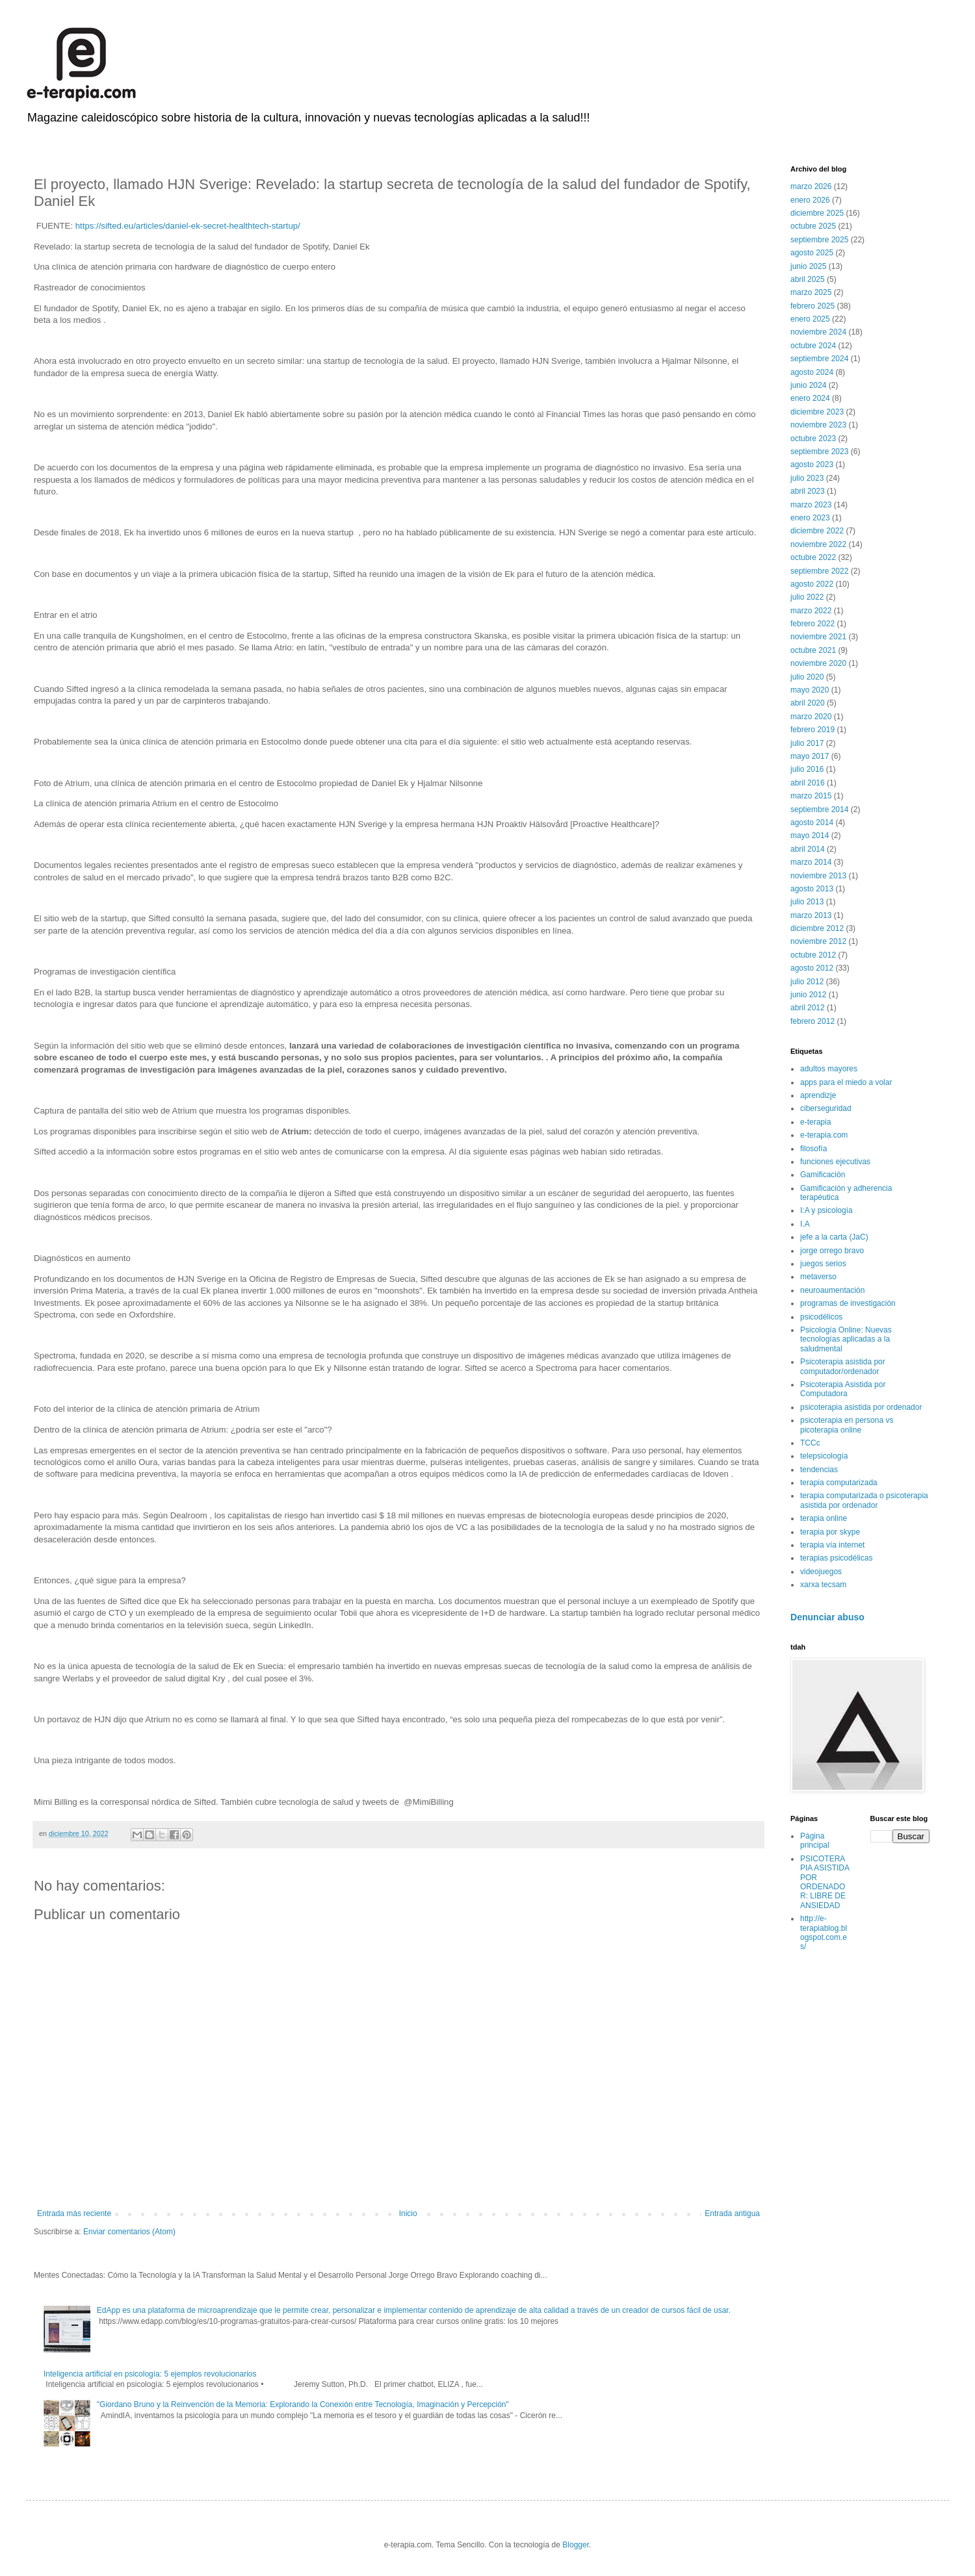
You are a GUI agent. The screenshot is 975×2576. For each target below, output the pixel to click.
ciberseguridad (826, 1108)
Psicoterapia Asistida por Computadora (842, 1389)
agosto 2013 (811, 888)
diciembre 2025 (817, 213)
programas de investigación (848, 1303)
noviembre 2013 (818, 875)
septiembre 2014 (819, 809)
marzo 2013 (810, 915)
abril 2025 (807, 279)
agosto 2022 (811, 584)
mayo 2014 (809, 835)
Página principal (814, 1840)
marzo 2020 (810, 716)
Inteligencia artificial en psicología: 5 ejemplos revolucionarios (150, 2373)
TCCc (810, 1442)
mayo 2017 (809, 756)
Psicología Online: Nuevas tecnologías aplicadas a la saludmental (846, 1339)
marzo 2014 (810, 862)
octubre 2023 (813, 438)
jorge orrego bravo (832, 1250)
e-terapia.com (824, 1135)
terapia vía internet (832, 1544)
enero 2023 (810, 517)
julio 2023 (807, 478)
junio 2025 (808, 266)
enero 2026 (810, 200)
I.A (805, 1224)
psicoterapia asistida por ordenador (861, 1407)
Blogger (575, 2544)
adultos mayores (828, 1068)
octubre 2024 (813, 345)
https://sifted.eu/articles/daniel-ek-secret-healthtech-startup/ (186, 226)
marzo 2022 (810, 610)
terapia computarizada (839, 1482)
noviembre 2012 (818, 941)
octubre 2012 (813, 955)
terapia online (823, 1518)
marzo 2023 (810, 504)
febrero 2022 (812, 623)
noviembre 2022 (818, 544)
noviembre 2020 (818, 663)
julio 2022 (807, 597)
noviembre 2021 (818, 636)
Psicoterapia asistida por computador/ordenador (842, 1366)
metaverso (818, 1276)
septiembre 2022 (819, 571)
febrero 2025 (812, 306)
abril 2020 (807, 703)
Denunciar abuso (827, 1617)
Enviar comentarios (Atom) (129, 2231)
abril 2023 (807, 491)
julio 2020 (807, 677)
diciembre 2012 (817, 928)
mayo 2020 (809, 690)
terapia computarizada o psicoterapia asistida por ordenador (864, 1500)
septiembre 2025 (819, 239)
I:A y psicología (826, 1210)
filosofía (813, 1148)
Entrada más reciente (74, 2213)
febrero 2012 (812, 1021)
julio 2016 (807, 769)
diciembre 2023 (817, 411)
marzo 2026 (810, 186)
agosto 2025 (811, 252)
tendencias (819, 1469)
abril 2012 (807, 1007)
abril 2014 (807, 849)
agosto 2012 (811, 968)
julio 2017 (807, 743)
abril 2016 (807, 782)
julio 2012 (807, 981)
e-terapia (815, 1122)
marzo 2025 (810, 292)
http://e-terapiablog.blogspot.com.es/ (823, 1932)
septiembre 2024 (819, 358)
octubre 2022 (813, 557)
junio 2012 (808, 994)
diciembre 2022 (817, 530)
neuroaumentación (832, 1290)
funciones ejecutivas (835, 1161)
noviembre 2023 (818, 424)
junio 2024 (808, 385)
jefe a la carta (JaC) (834, 1237)
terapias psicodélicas (836, 1557)
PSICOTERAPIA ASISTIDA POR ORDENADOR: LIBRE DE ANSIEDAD (824, 1882)
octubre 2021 (813, 650)
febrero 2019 (812, 729)
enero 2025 (810, 319)
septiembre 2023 (819, 451)
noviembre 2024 (818, 332)
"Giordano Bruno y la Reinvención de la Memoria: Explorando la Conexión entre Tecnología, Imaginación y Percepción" (303, 2404)
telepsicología (824, 1455)
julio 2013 (807, 901)
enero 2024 (810, 398)
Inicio (408, 2213)
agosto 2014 (811, 822)
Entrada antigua (732, 2213)
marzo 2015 (810, 795)
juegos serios (823, 1263)
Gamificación (822, 1174)
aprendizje (818, 1095)
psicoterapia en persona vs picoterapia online (846, 1425)
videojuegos (821, 1571)
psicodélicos (821, 1316)
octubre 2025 (813, 226)
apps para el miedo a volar (846, 1082)
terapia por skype (830, 1532)
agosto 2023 (811, 464)
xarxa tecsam (823, 1584)
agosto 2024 (811, 372)
